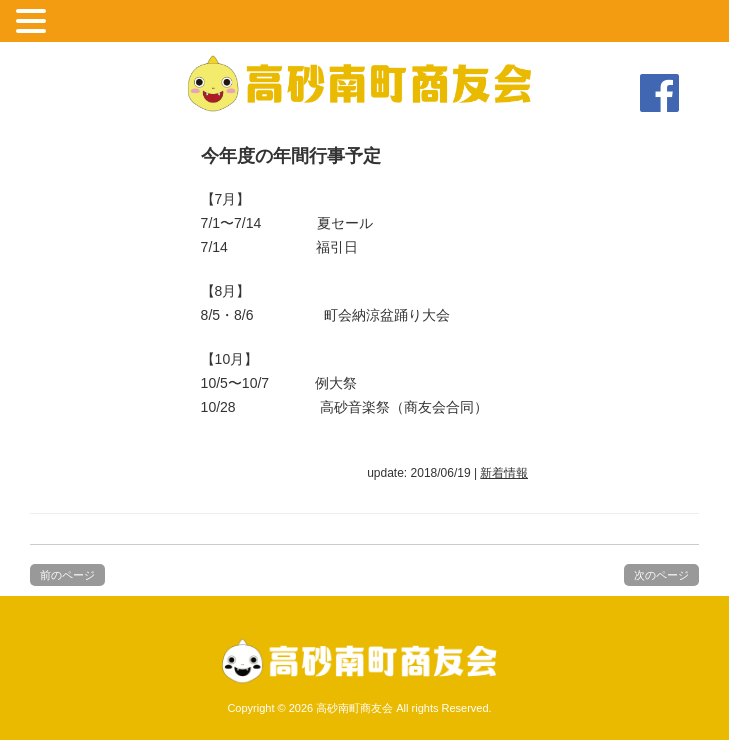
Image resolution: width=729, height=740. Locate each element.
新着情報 (504, 473)
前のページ (67, 575)
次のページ (661, 575)
